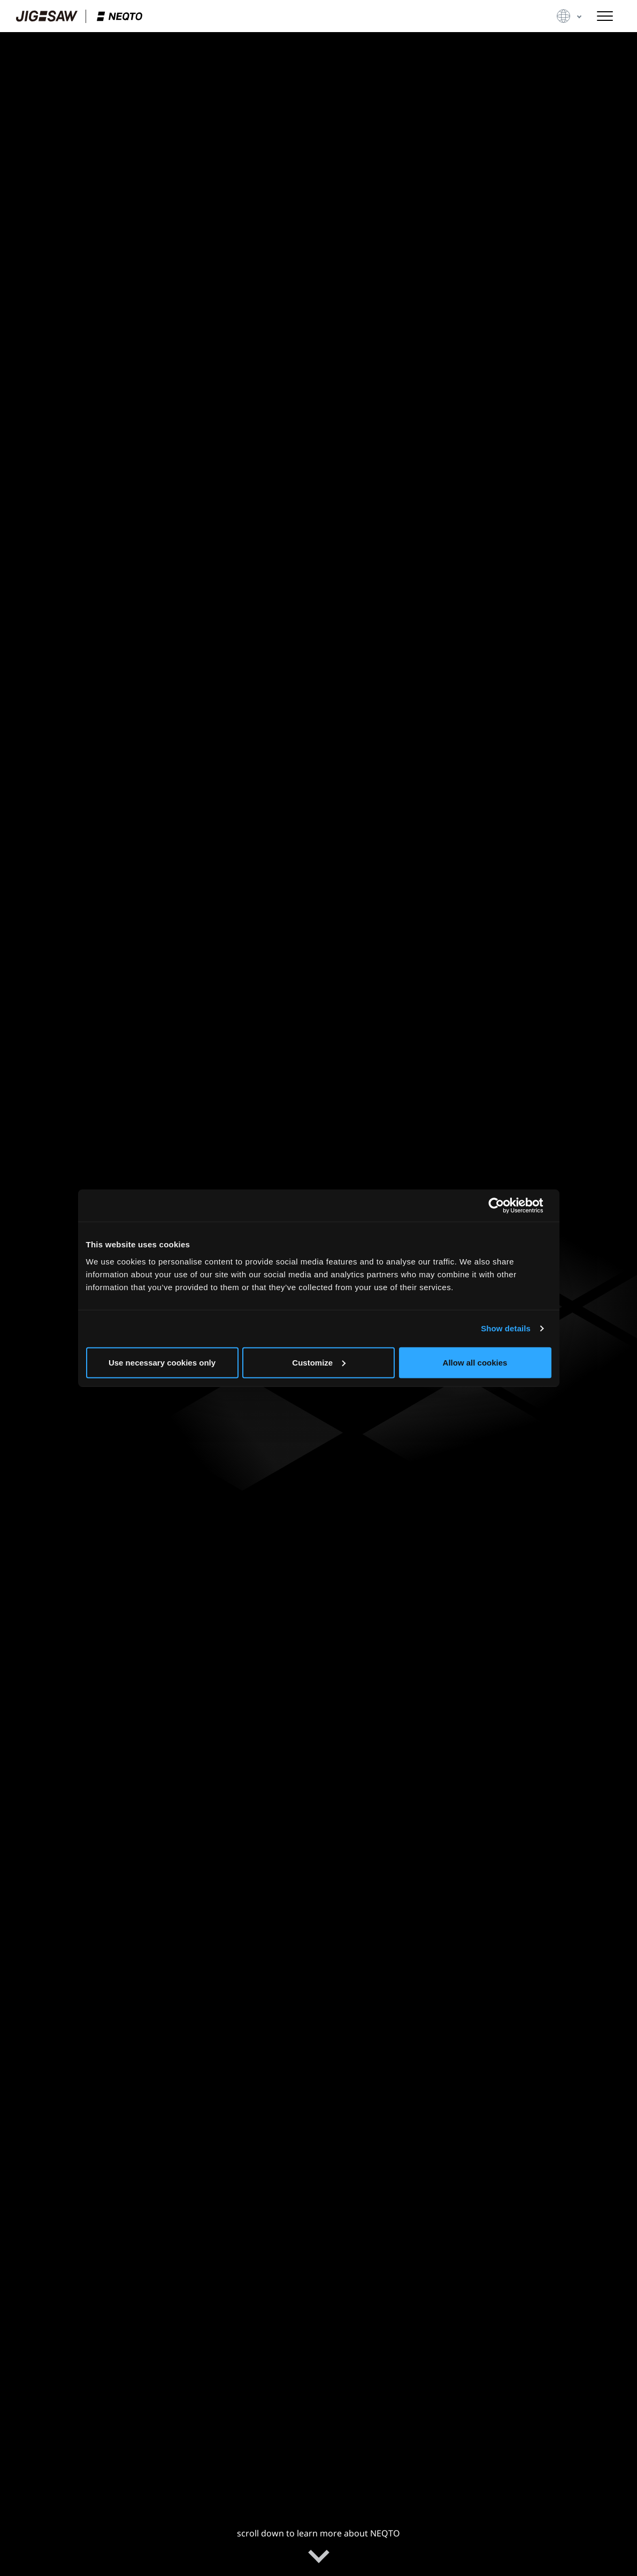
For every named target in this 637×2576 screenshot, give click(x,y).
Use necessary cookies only (162, 1362)
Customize (319, 1362)
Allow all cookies (475, 1362)
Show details (506, 1328)
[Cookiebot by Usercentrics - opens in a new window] (504, 1206)
